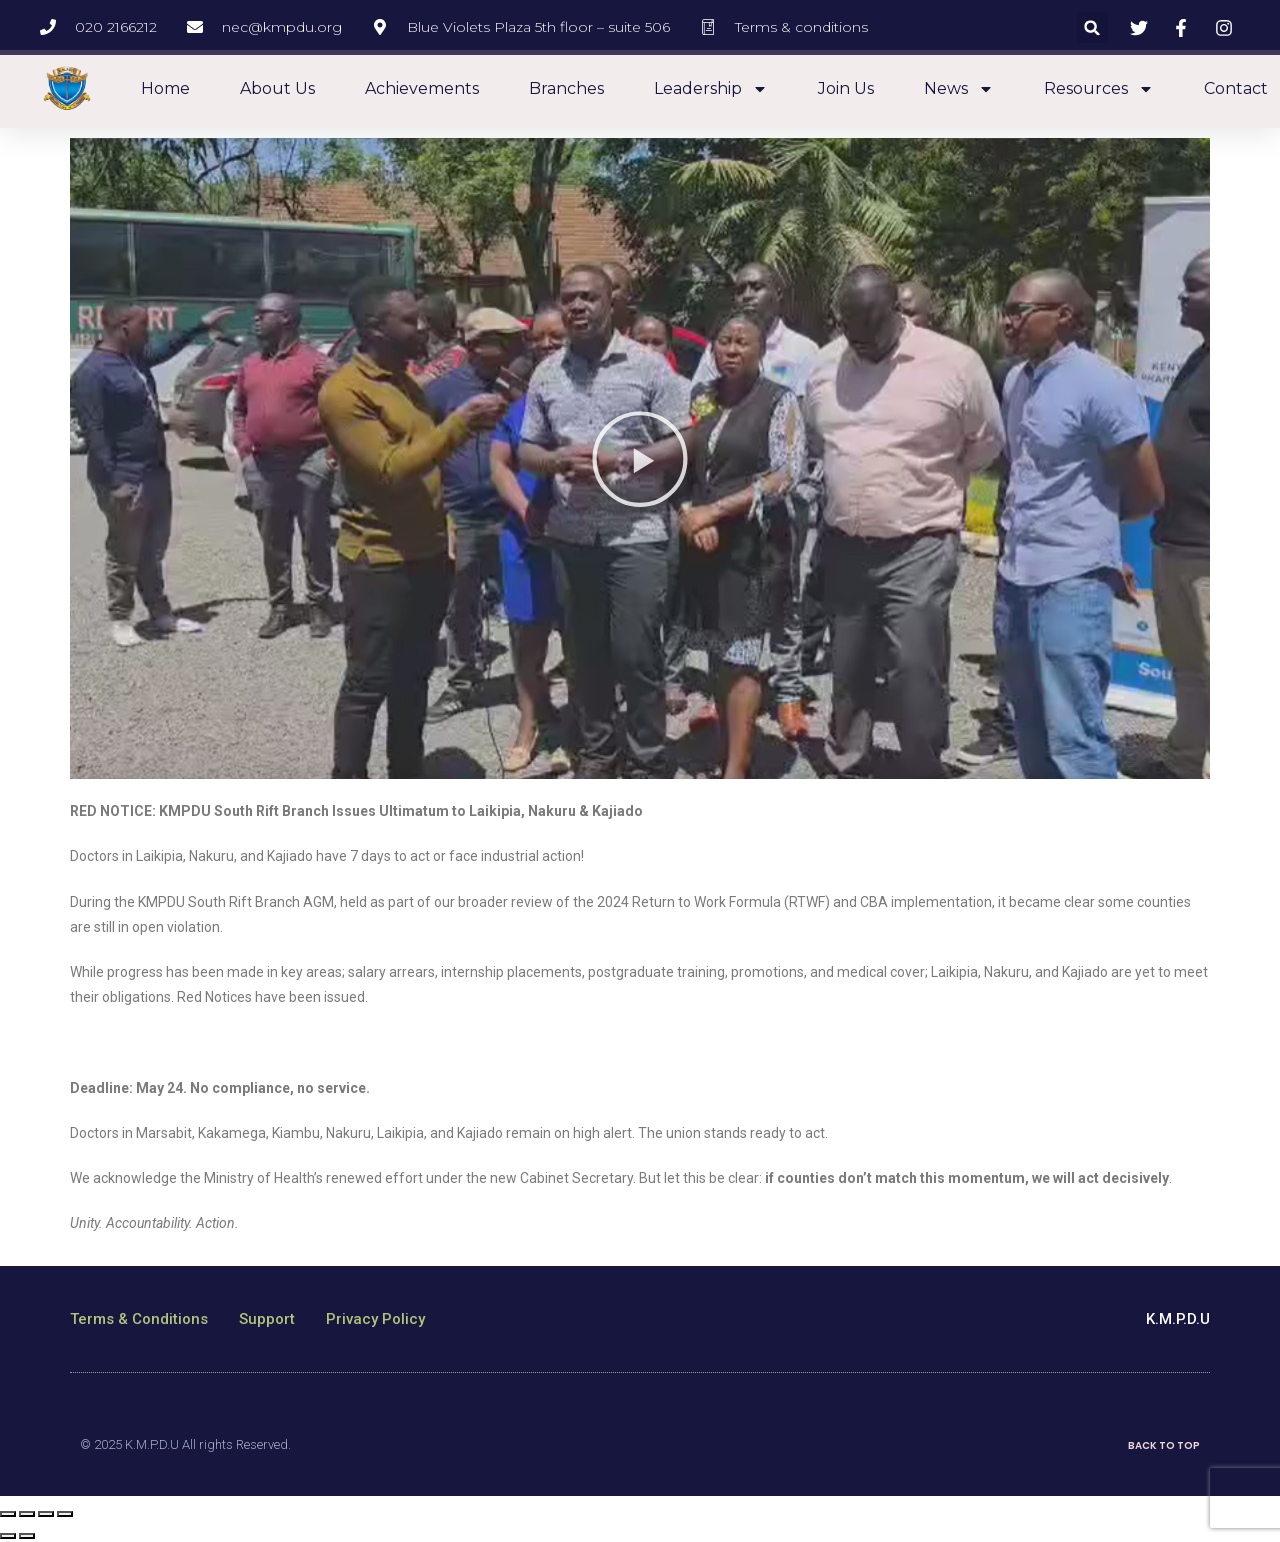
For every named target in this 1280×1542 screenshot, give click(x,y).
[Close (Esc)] (8, 1514)
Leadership (711, 89)
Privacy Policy (375, 1319)
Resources (1099, 89)
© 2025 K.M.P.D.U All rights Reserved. (185, 1444)
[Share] (27, 1514)
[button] (1092, 27)
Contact (1236, 88)
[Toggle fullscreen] (46, 1514)
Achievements (422, 88)
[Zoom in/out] (65, 1514)
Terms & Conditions (139, 1319)
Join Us (846, 88)
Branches (566, 88)
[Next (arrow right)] (27, 1536)
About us (277, 88)
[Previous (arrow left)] (8, 1536)
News (959, 89)
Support (267, 1319)
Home (165, 88)
